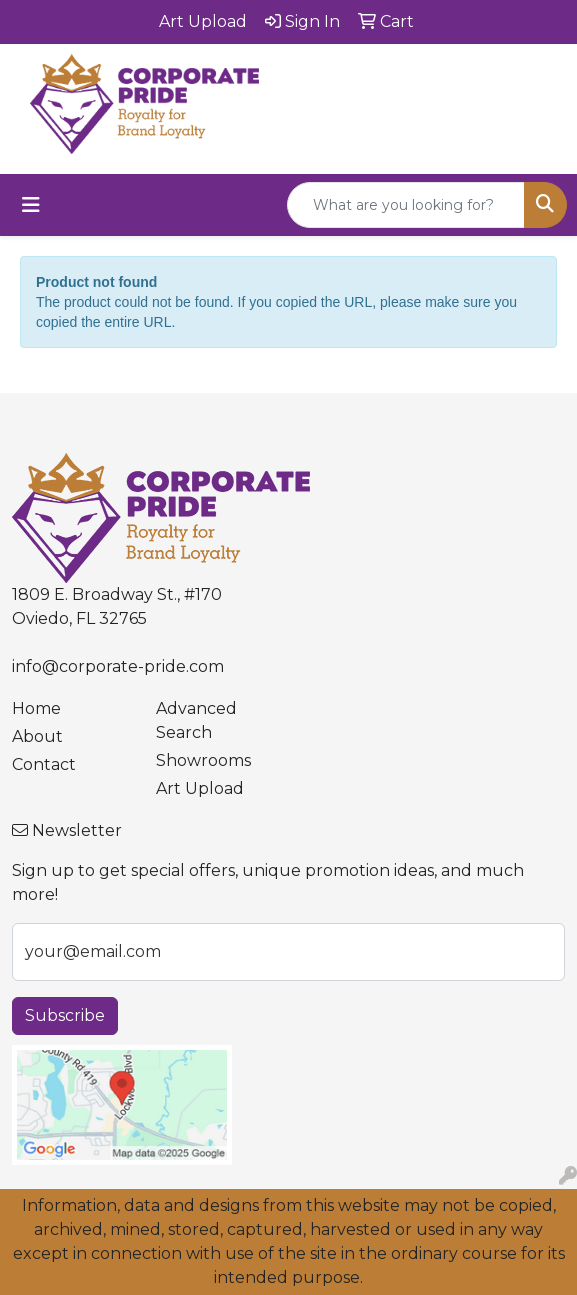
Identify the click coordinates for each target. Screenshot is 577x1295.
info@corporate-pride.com (118, 666)
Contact (44, 764)
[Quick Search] (406, 205)
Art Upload (200, 788)
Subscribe (65, 1015)
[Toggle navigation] (31, 205)
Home (36, 708)
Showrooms (203, 760)
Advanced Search (196, 720)
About (37, 736)
